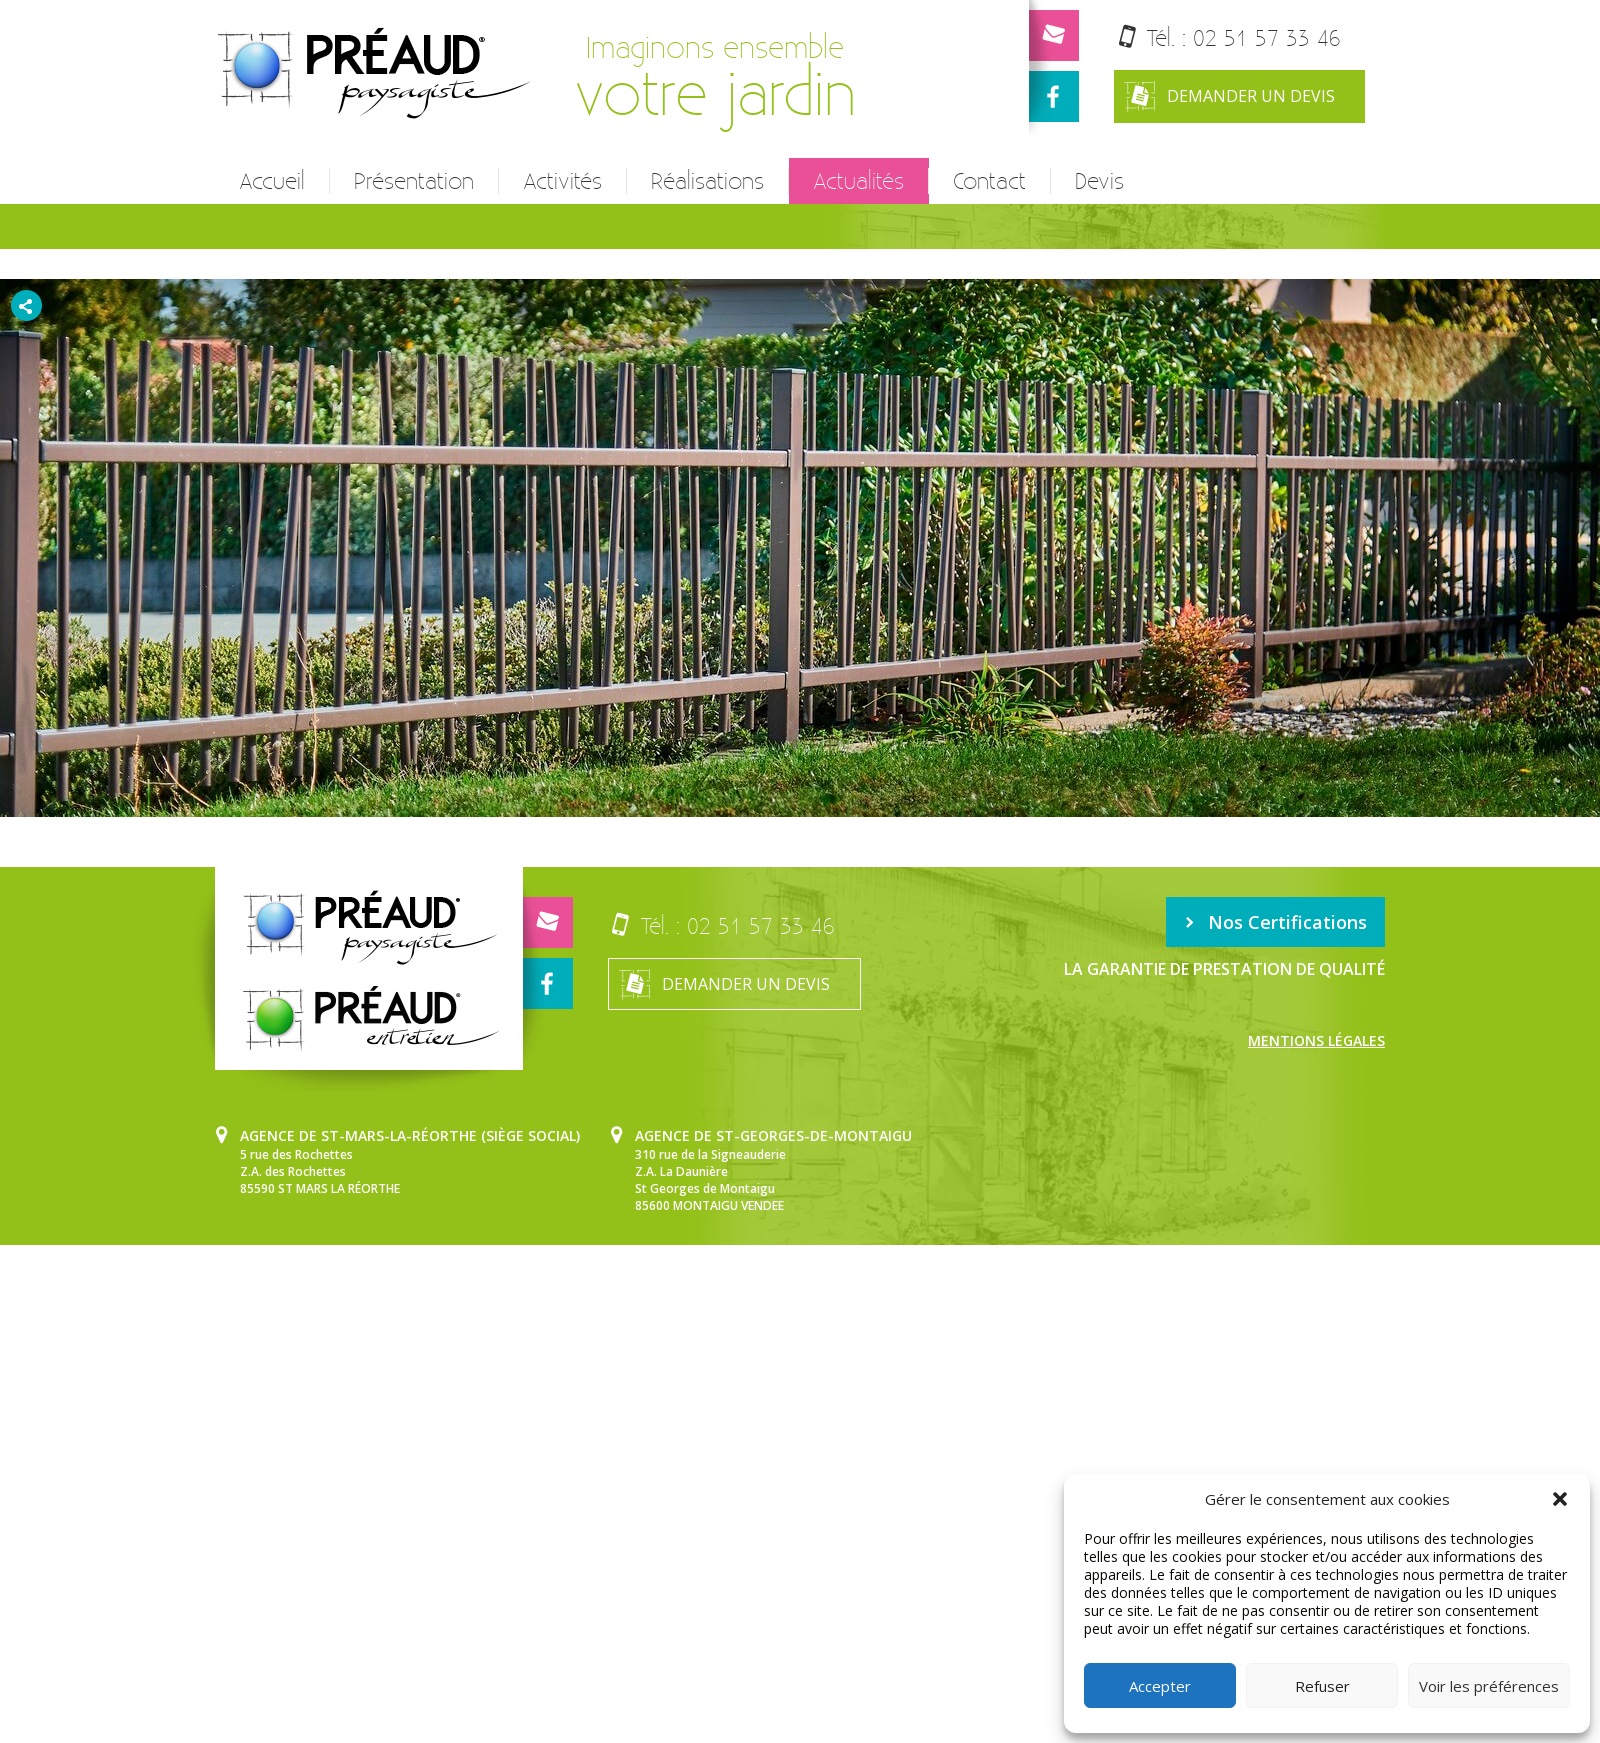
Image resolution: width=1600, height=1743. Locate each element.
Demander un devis (1229, 96)
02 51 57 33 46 (1267, 37)
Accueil (272, 181)
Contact (989, 181)
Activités (562, 181)
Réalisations (707, 181)
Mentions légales (1316, 1040)
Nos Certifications (1275, 922)
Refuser (1322, 1686)
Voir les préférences (1489, 1686)
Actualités (858, 181)
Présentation (414, 181)
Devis (1099, 181)
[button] (1560, 1499)
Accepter (1160, 1686)
